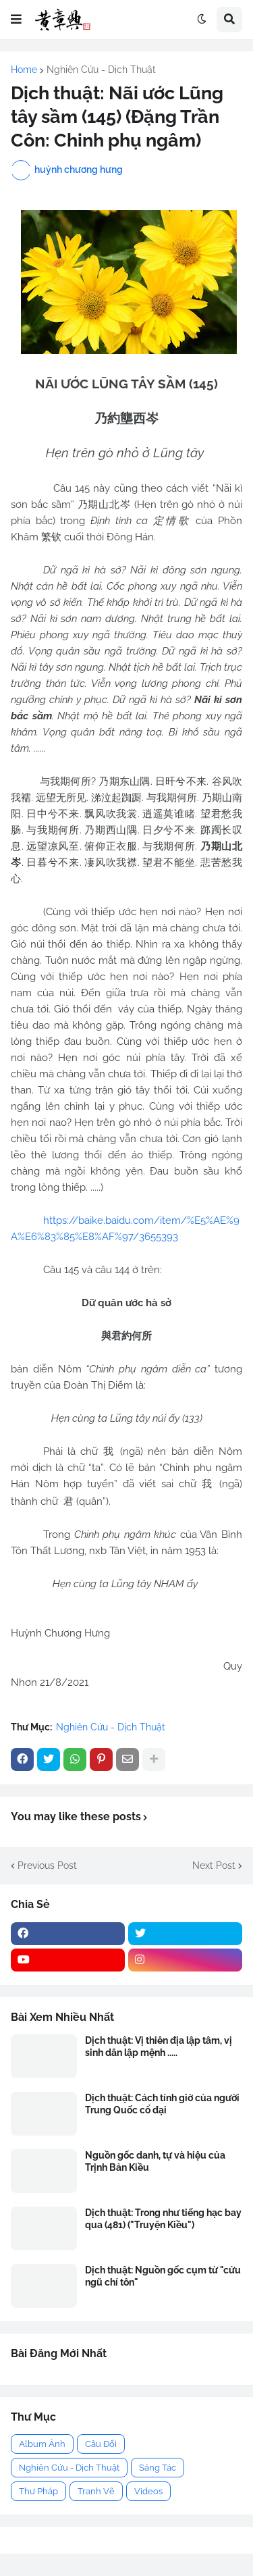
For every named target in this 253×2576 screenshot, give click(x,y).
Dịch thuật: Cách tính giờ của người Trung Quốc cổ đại (162, 2103)
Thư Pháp (38, 2491)
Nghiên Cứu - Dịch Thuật (101, 69)
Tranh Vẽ (96, 2491)
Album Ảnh (42, 2444)
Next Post (213, 1865)
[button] (16, 19)
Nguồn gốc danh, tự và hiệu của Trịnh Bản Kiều (155, 2161)
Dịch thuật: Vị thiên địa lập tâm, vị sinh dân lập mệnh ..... (158, 2046)
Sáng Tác (157, 2468)
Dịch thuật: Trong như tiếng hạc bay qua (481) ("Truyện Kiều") (163, 2218)
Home (24, 69)
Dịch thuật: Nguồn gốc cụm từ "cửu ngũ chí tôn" (163, 2276)
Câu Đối (101, 2444)
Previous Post (47, 1865)
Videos (148, 2491)
